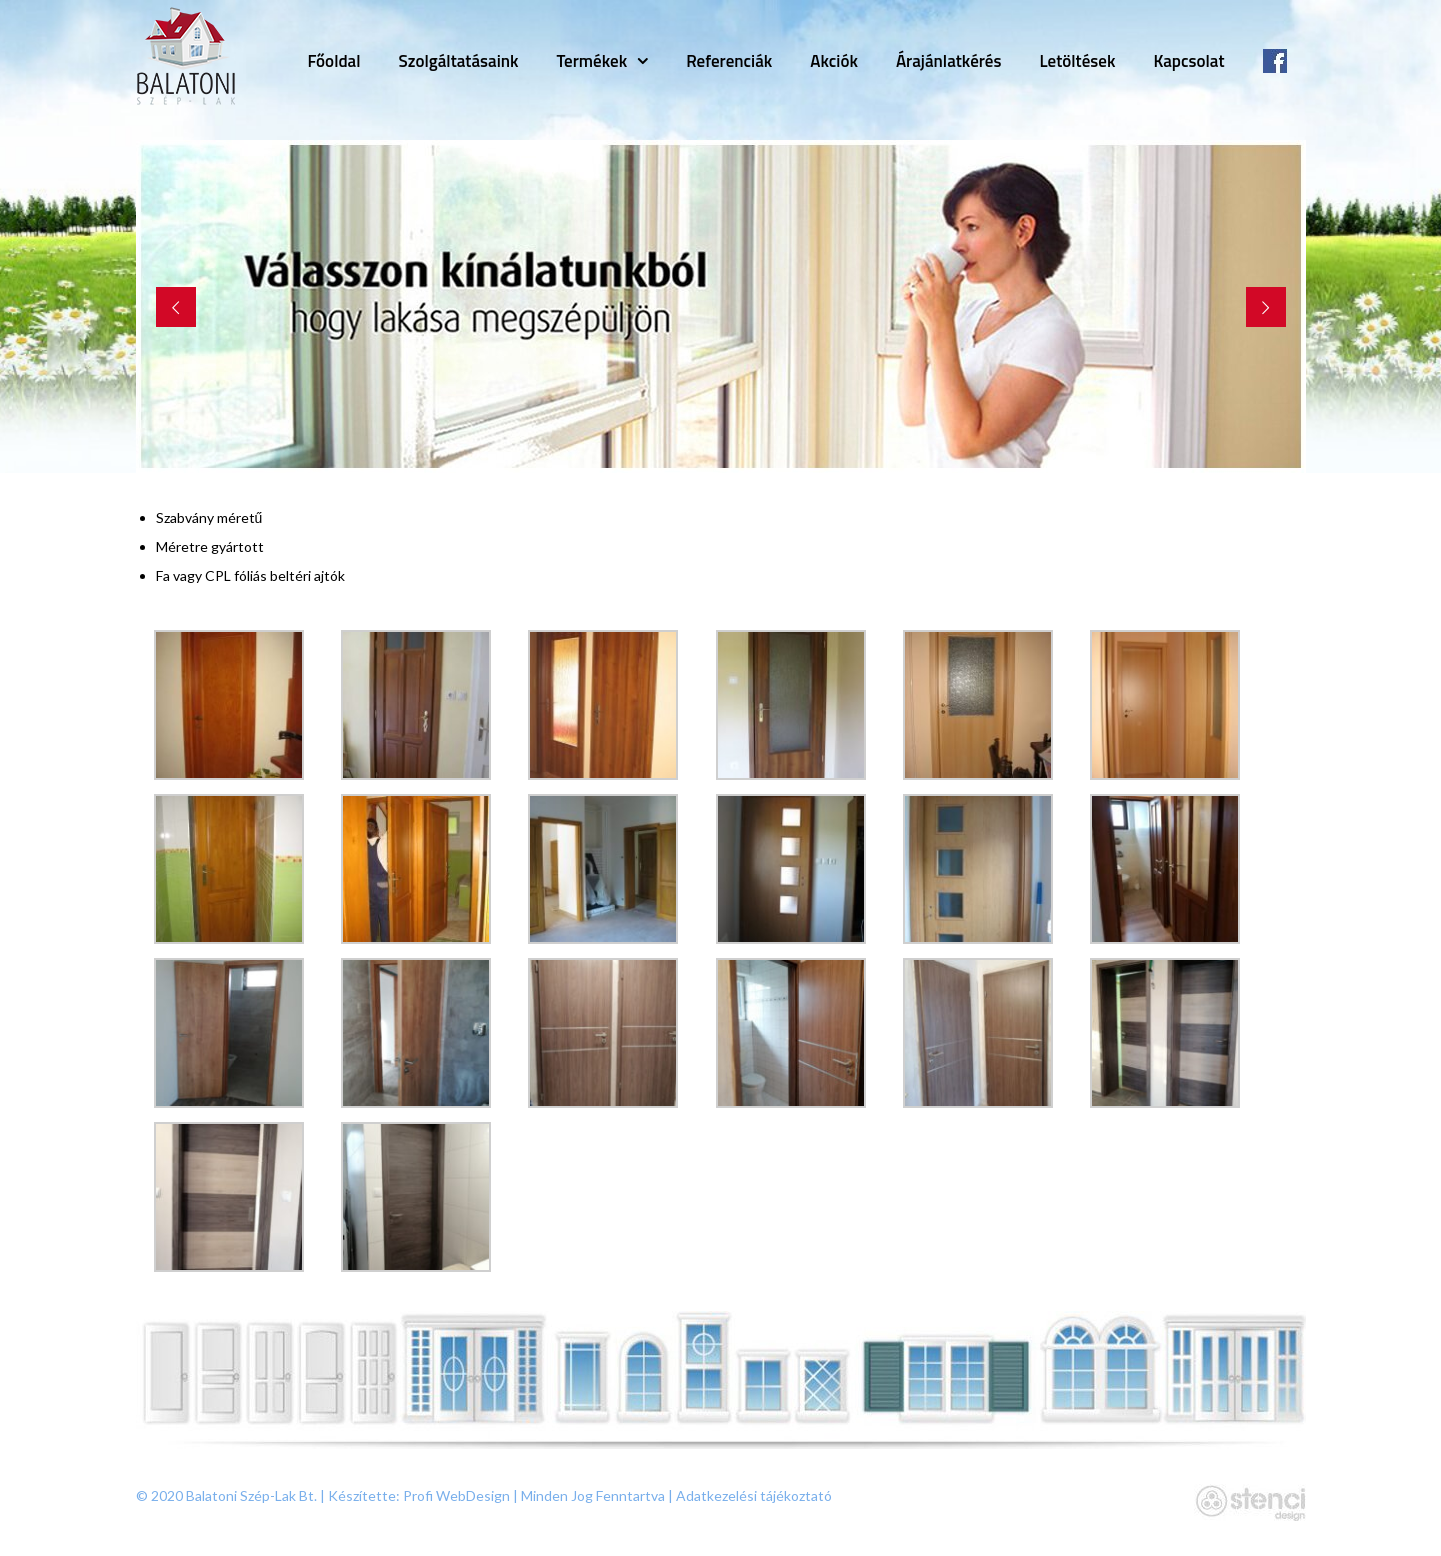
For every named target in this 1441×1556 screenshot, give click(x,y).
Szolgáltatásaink (459, 61)
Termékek (592, 61)
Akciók (834, 61)
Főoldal (333, 61)
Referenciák (729, 61)
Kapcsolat (1188, 61)
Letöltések (1077, 61)
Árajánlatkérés (949, 61)
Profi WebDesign (456, 1495)
